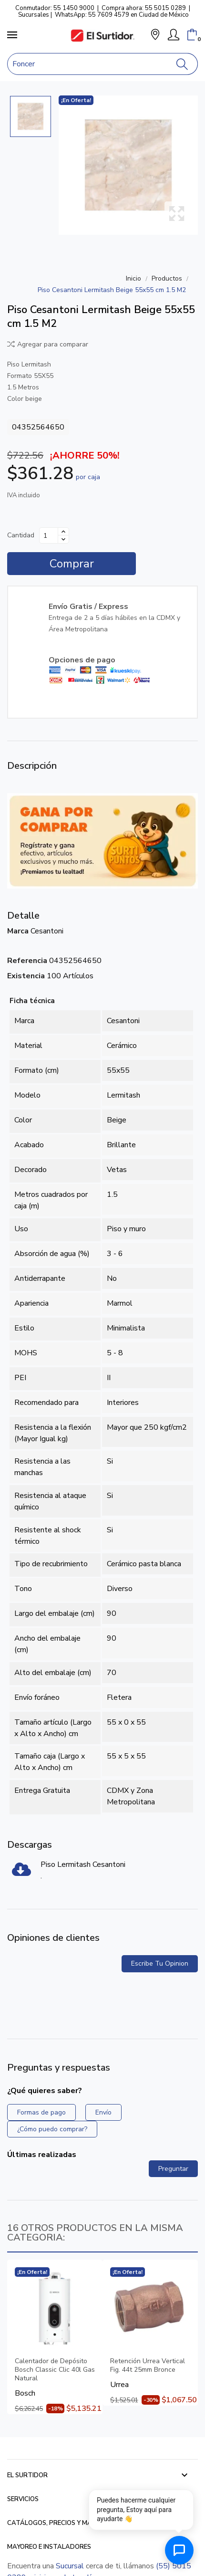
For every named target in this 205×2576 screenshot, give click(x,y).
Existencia (26, 976)
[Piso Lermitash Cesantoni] (21, 1872)
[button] (155, 35)
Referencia (27, 960)
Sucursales (33, 14)
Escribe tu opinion (159, 1963)
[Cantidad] (48, 535)
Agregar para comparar (47, 344)
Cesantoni (47, 931)
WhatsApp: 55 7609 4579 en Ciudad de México (122, 14)
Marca (18, 931)
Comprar (72, 563)
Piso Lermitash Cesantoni (83, 1864)
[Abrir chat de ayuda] (179, 2550)
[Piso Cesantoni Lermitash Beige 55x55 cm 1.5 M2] (128, 165)
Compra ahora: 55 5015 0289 (144, 8)
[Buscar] (182, 64)
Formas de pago (41, 2112)
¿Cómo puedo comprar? (52, 2129)
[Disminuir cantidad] (63, 539)
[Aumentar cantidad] (63, 531)
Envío (103, 2112)
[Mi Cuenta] (173, 35)
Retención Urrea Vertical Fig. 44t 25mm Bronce (147, 2365)
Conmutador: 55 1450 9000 (54, 8)
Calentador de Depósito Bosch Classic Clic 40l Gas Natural (55, 2370)
